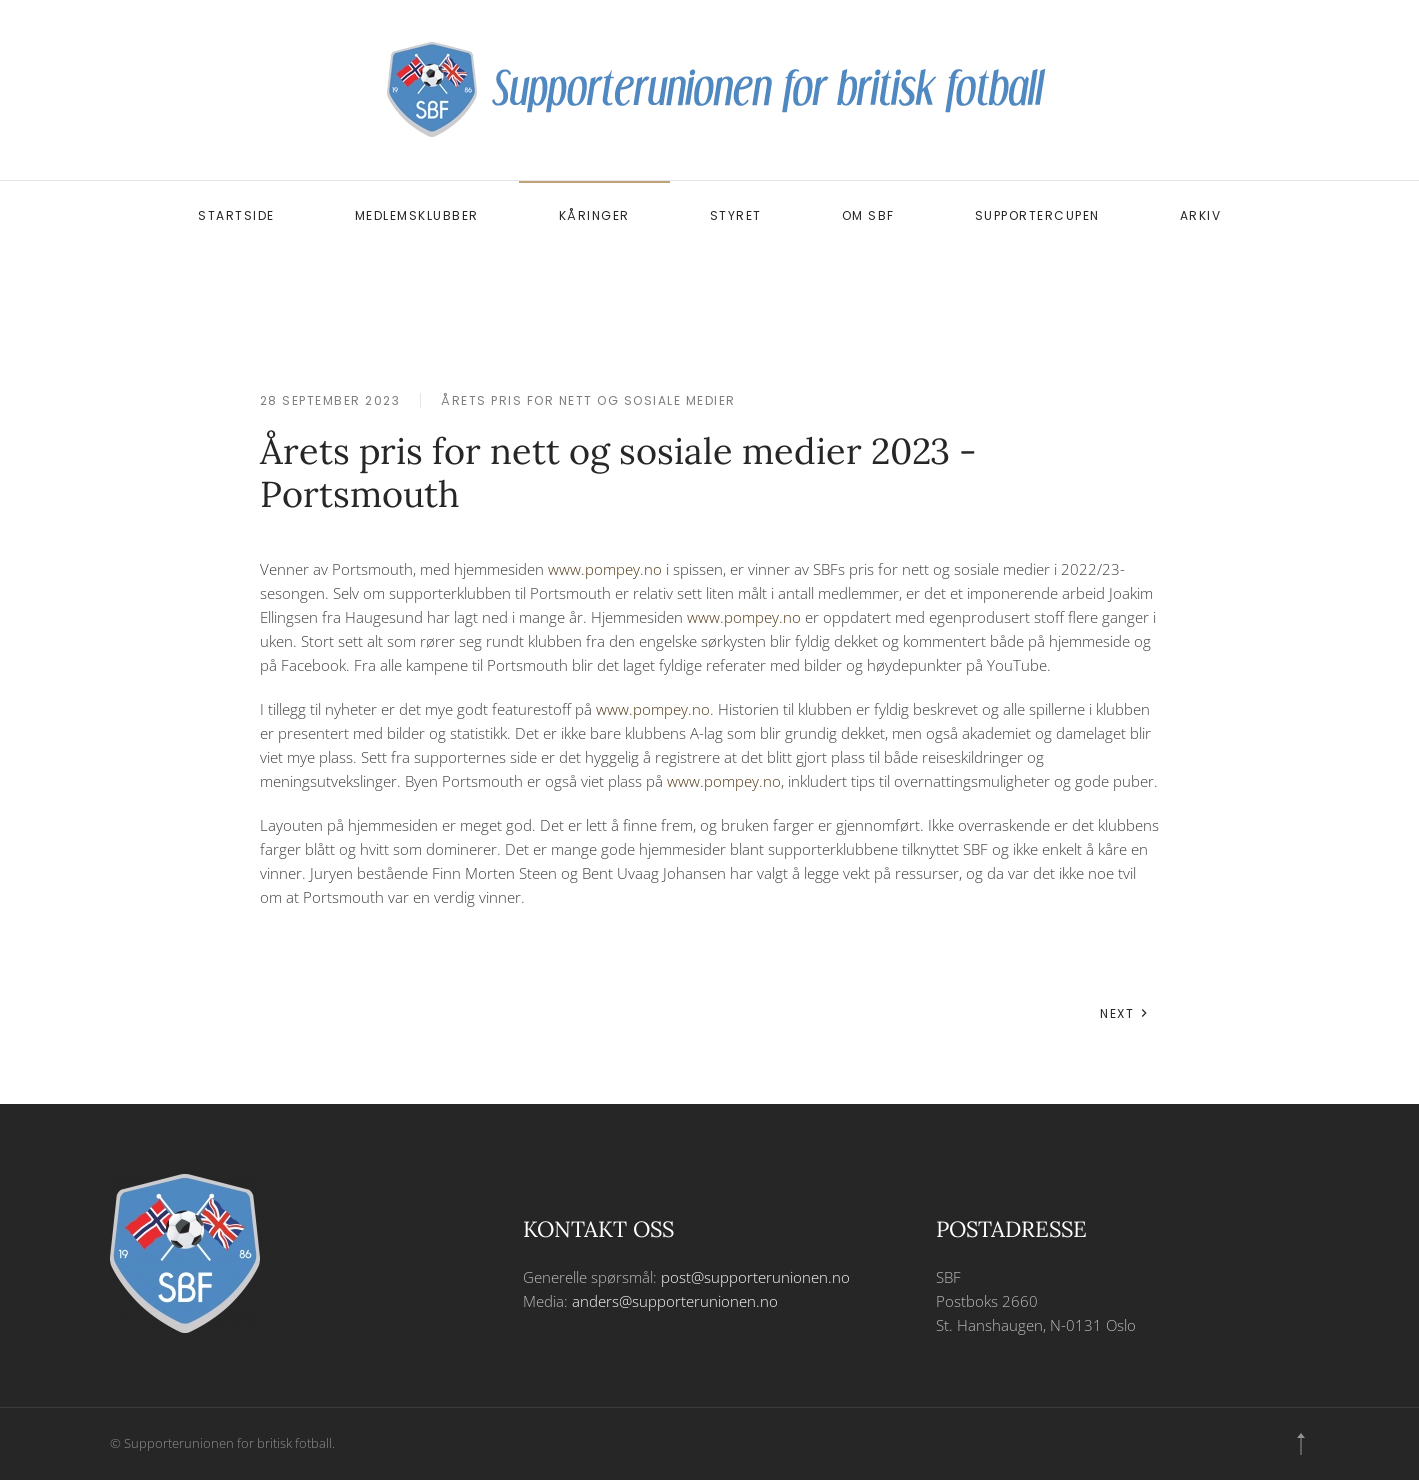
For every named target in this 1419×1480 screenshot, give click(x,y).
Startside (236, 215)
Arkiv (1201, 215)
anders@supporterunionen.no (675, 1301)
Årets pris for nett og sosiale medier (588, 400)
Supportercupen (1037, 215)
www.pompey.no (605, 569)
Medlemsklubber (417, 215)
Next (1124, 1013)
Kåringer (594, 215)
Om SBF (868, 215)
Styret (736, 215)
